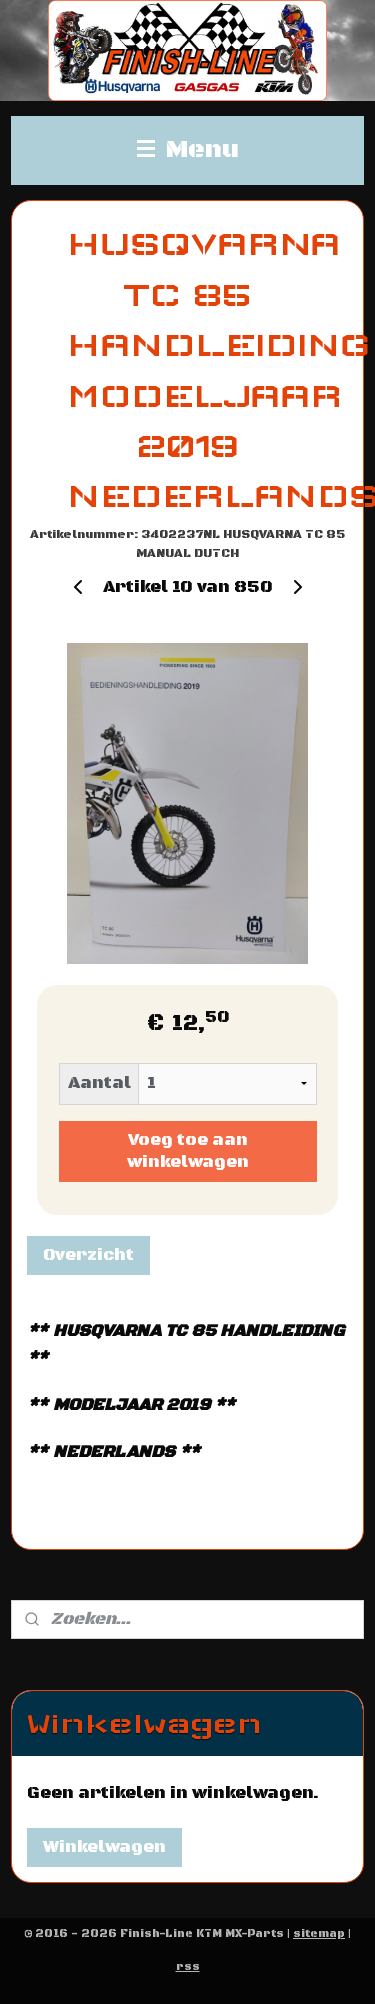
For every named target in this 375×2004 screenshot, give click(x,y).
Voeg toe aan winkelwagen (188, 1151)
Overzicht (88, 1255)
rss (188, 1967)
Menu (188, 150)
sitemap (319, 1934)
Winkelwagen (104, 1847)
